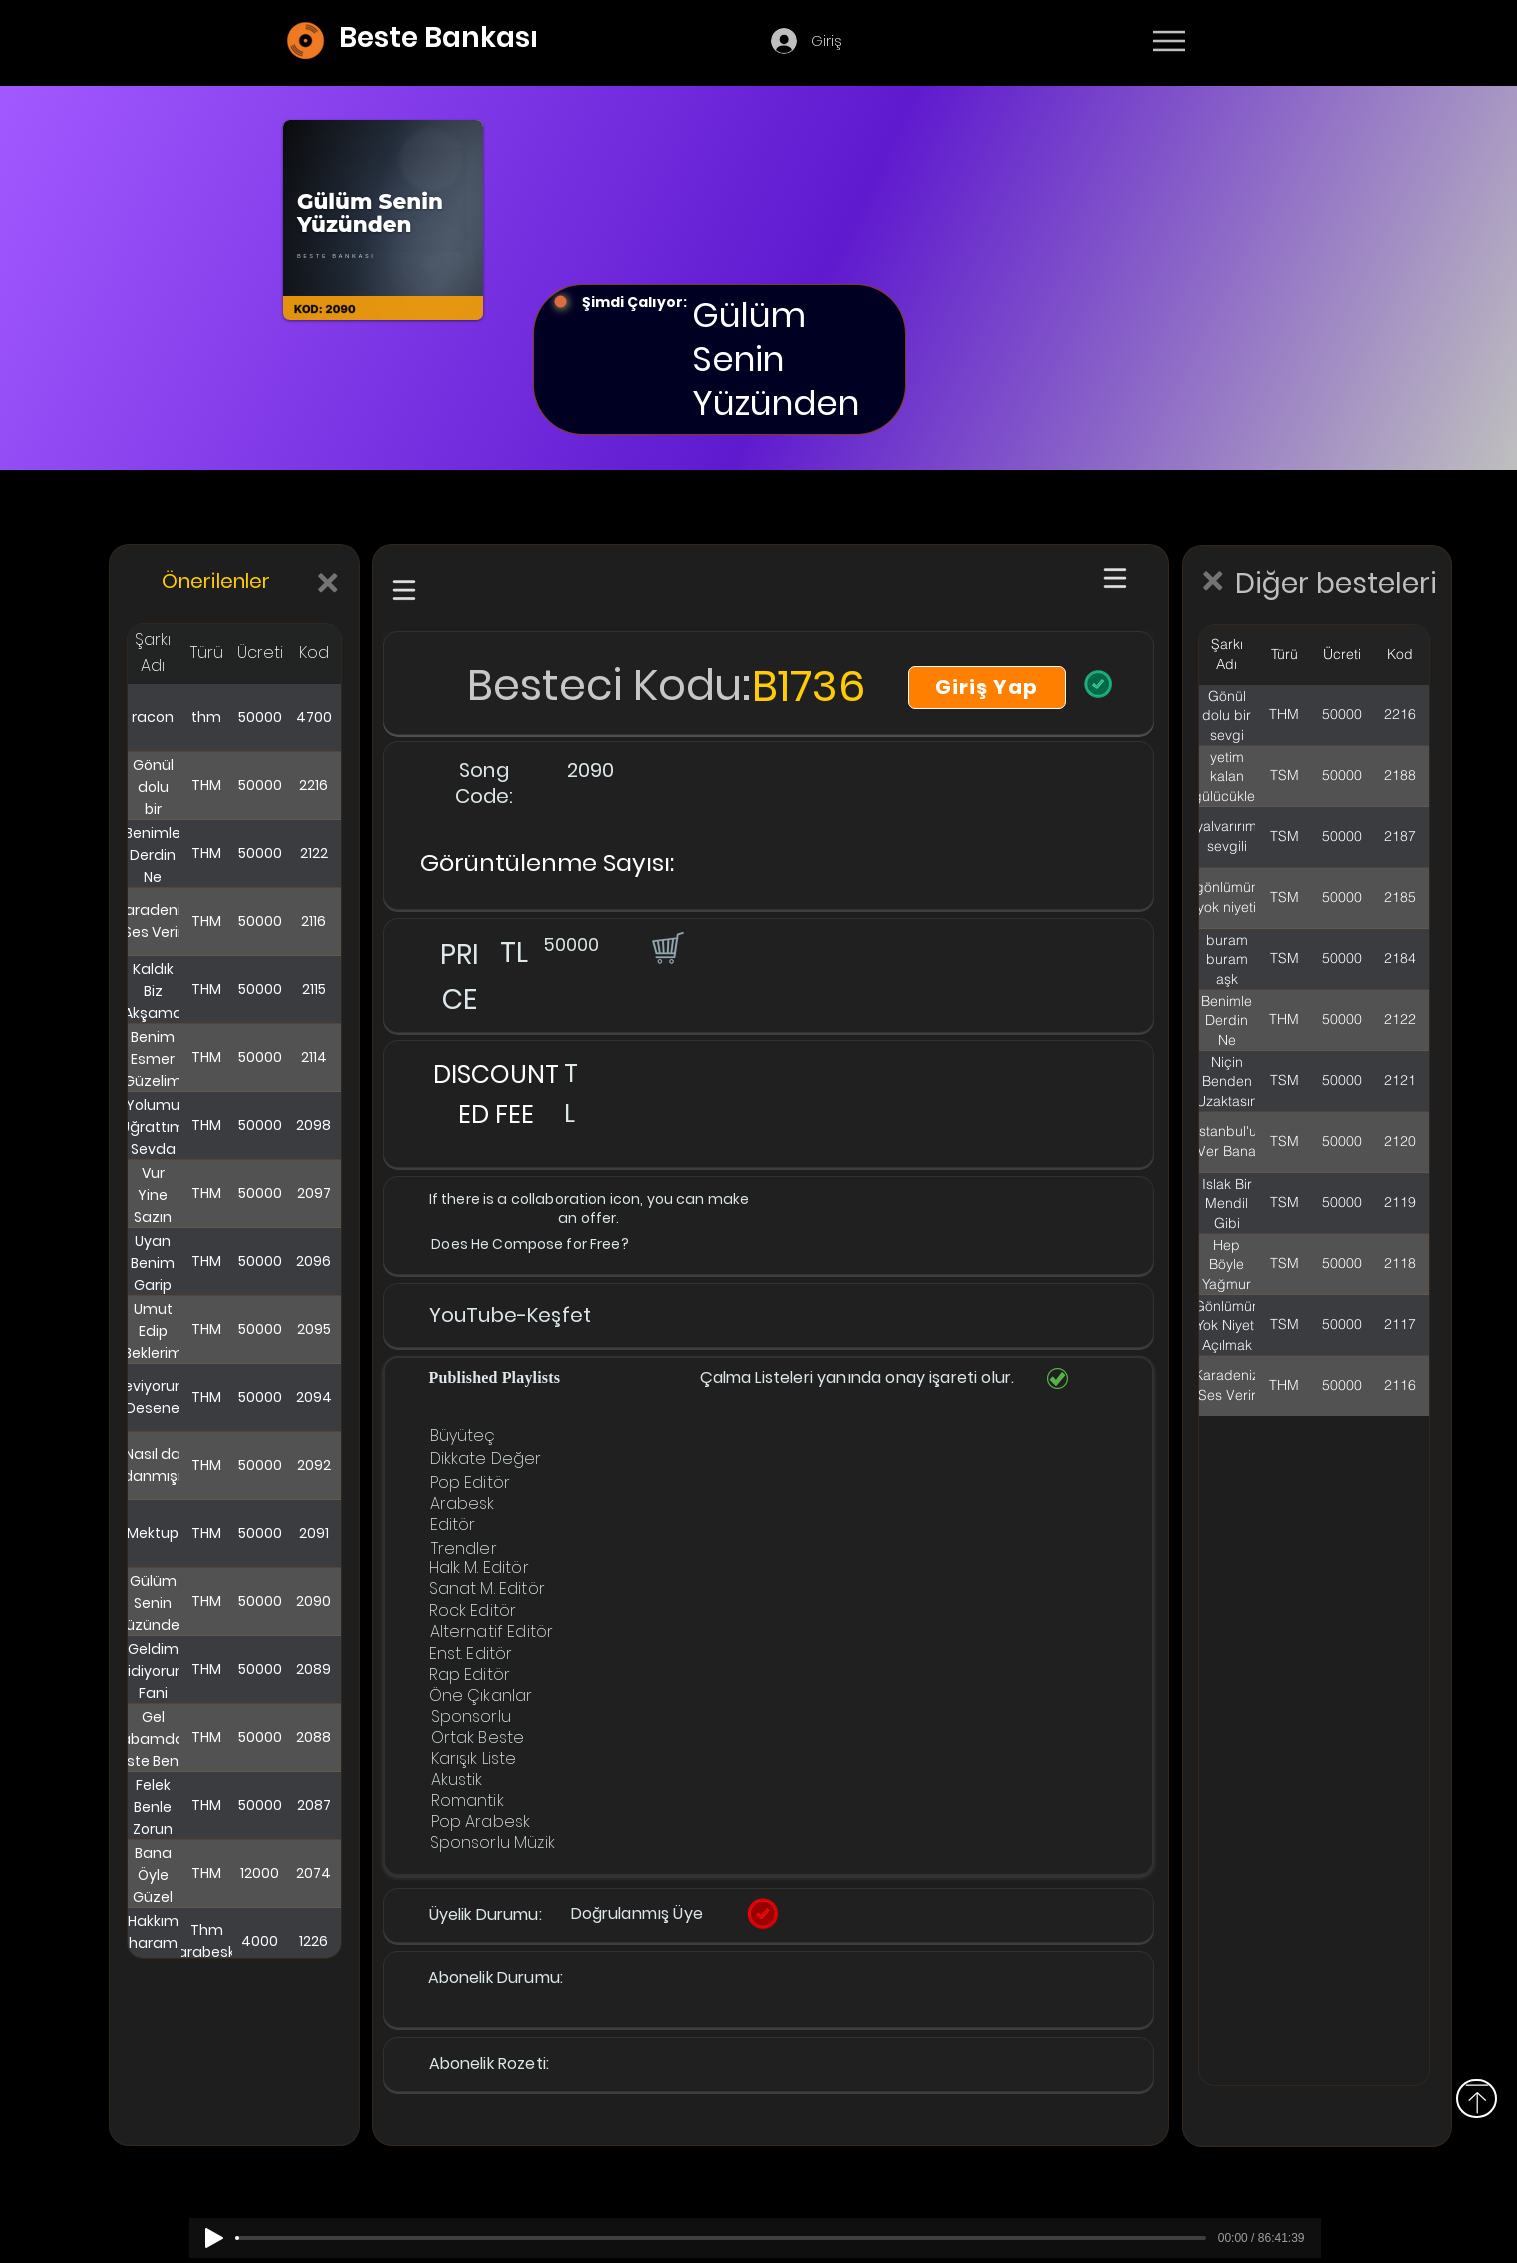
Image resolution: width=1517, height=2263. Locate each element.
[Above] (1476, 2098)
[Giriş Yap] (987, 687)
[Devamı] (1286, 42)
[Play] (214, 2238)
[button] (666, 947)
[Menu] (1168, 41)
